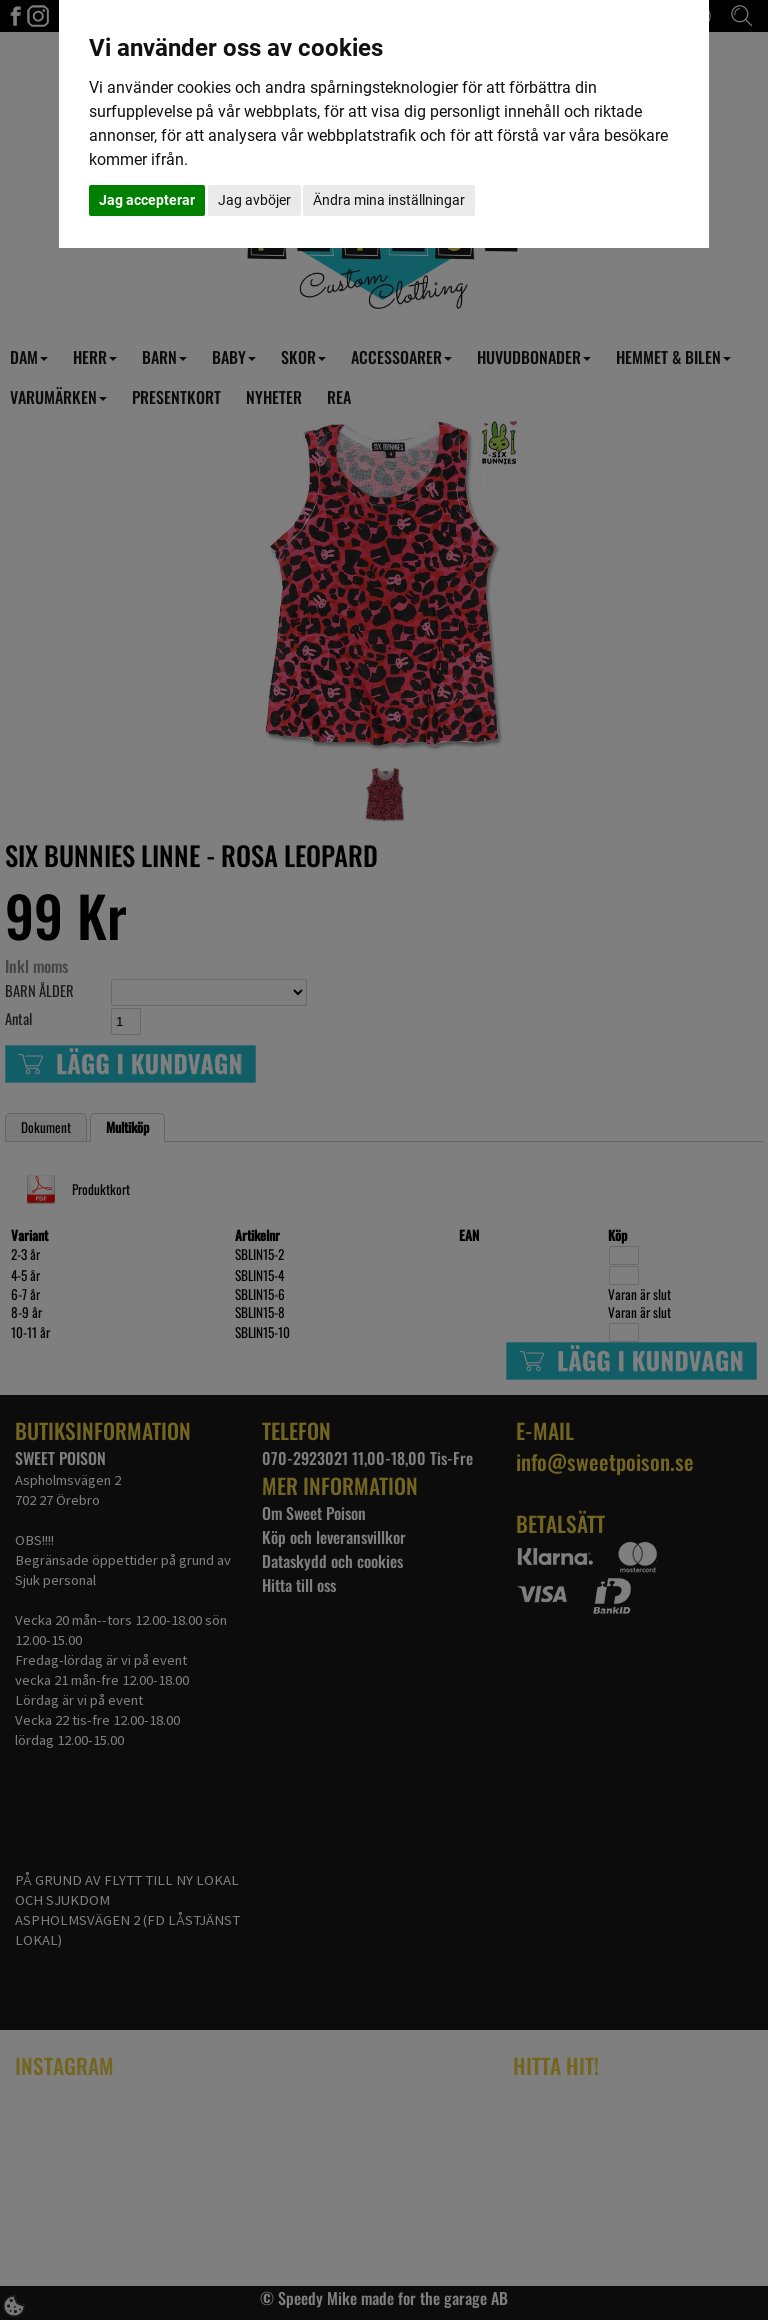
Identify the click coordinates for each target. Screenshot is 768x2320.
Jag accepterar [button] (147, 200)
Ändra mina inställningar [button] (389, 200)
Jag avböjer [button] (254, 200)
